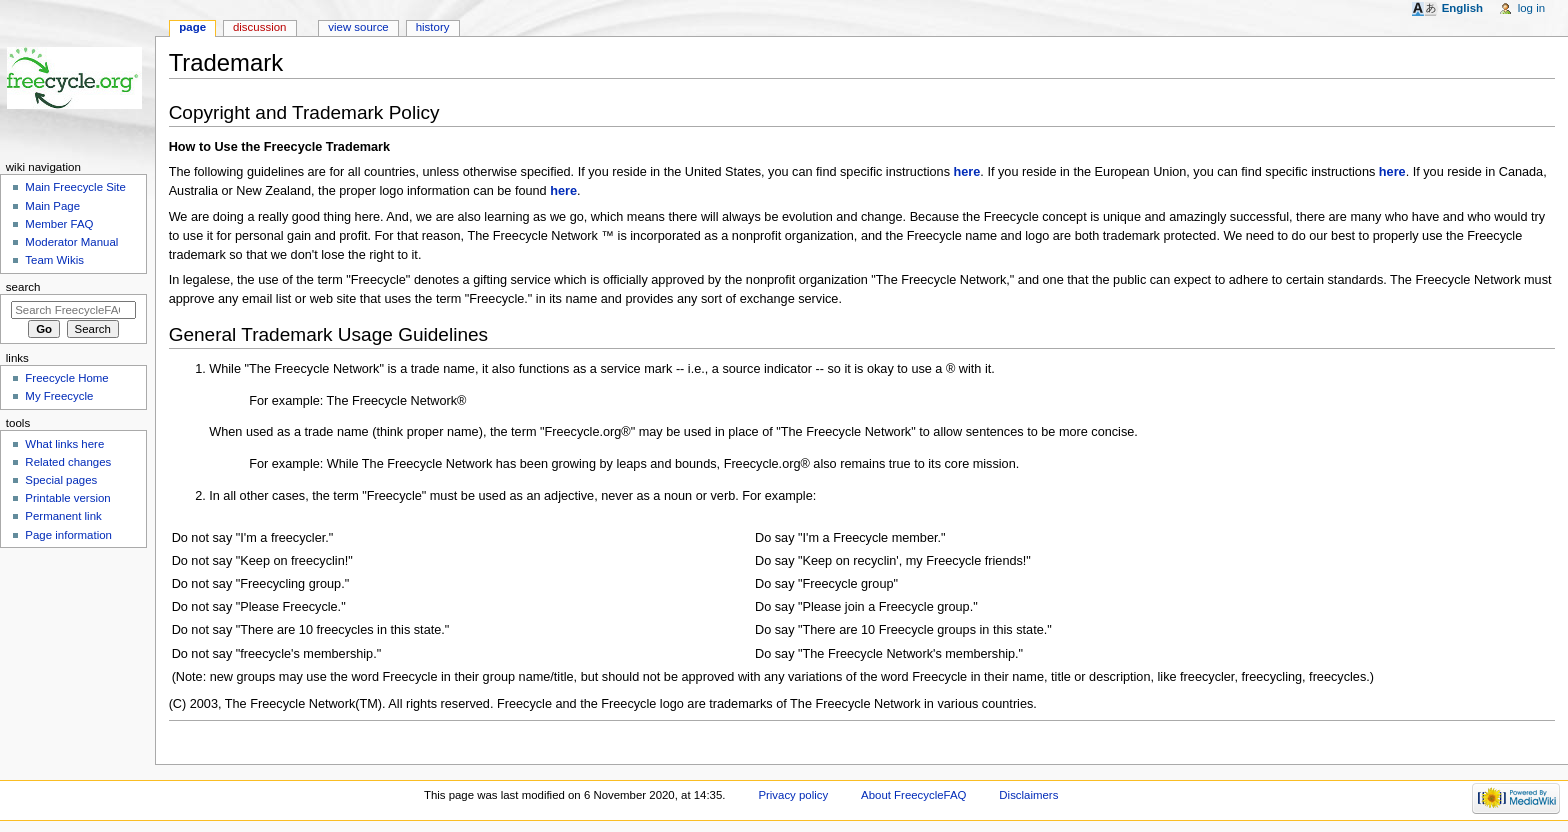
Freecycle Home (66, 378)
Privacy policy (793, 795)
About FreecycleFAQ (913, 795)
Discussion (259, 27)
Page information (68, 535)
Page (192, 27)
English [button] (1462, 8)
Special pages (61, 480)
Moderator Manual (71, 242)
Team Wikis (54, 260)
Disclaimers (1028, 795)
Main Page (52, 206)
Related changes (68, 462)
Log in (1531, 8)
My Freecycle (59, 396)
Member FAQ (59, 224)
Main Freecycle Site (75, 187)
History (433, 27)
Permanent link (63, 516)
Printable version (67, 498)
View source (358, 27)
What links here (64, 444)
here (967, 172)
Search (23, 287)
